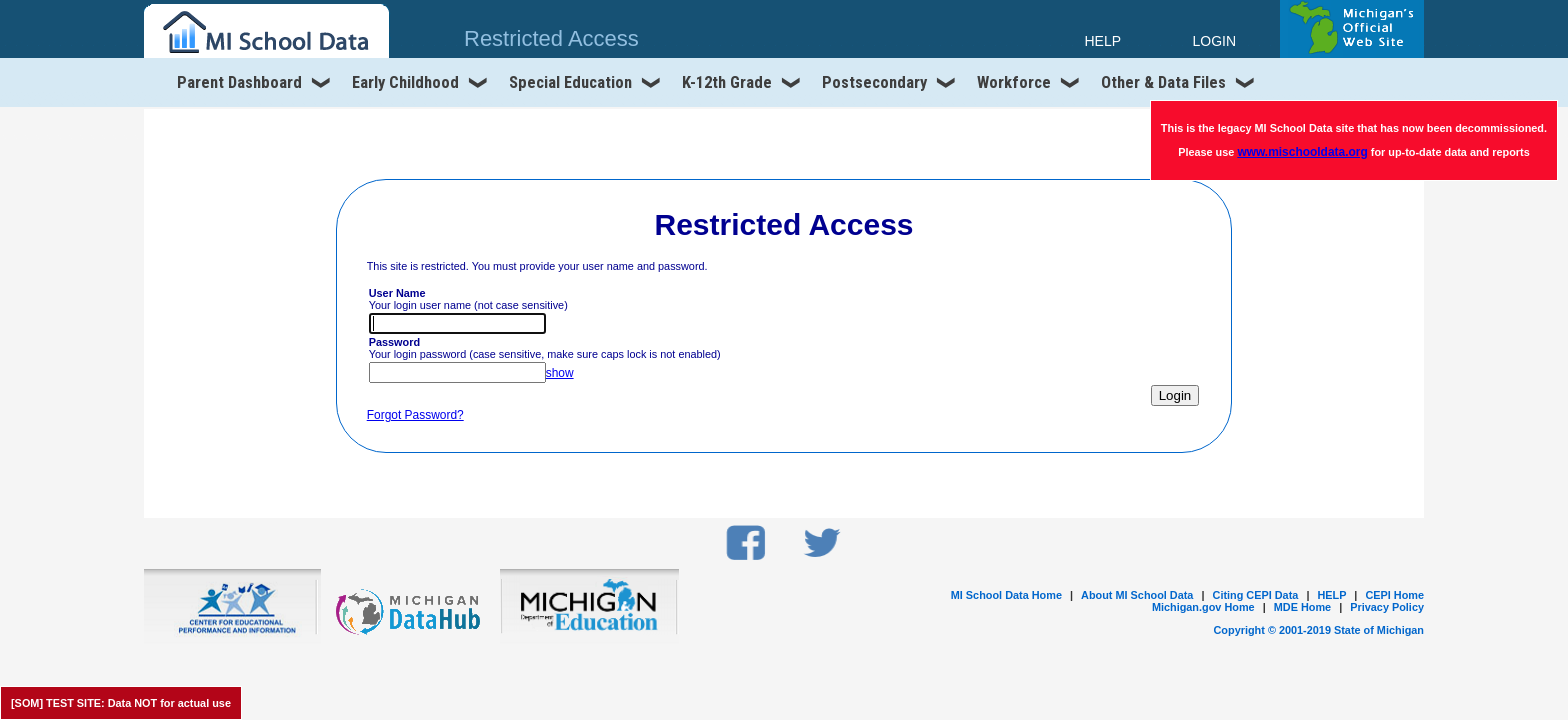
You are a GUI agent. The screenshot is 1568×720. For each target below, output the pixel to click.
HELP (1331, 595)
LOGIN (1214, 41)
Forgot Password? (415, 415)
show (560, 373)
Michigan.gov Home (1203, 607)
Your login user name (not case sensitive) (468, 299)
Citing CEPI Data (1256, 595)
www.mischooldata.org (1302, 152)
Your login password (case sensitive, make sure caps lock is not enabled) (545, 348)
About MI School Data (1137, 595)
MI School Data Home (1006, 595)
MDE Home (1302, 607)
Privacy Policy (1387, 607)
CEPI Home (1394, 595)
